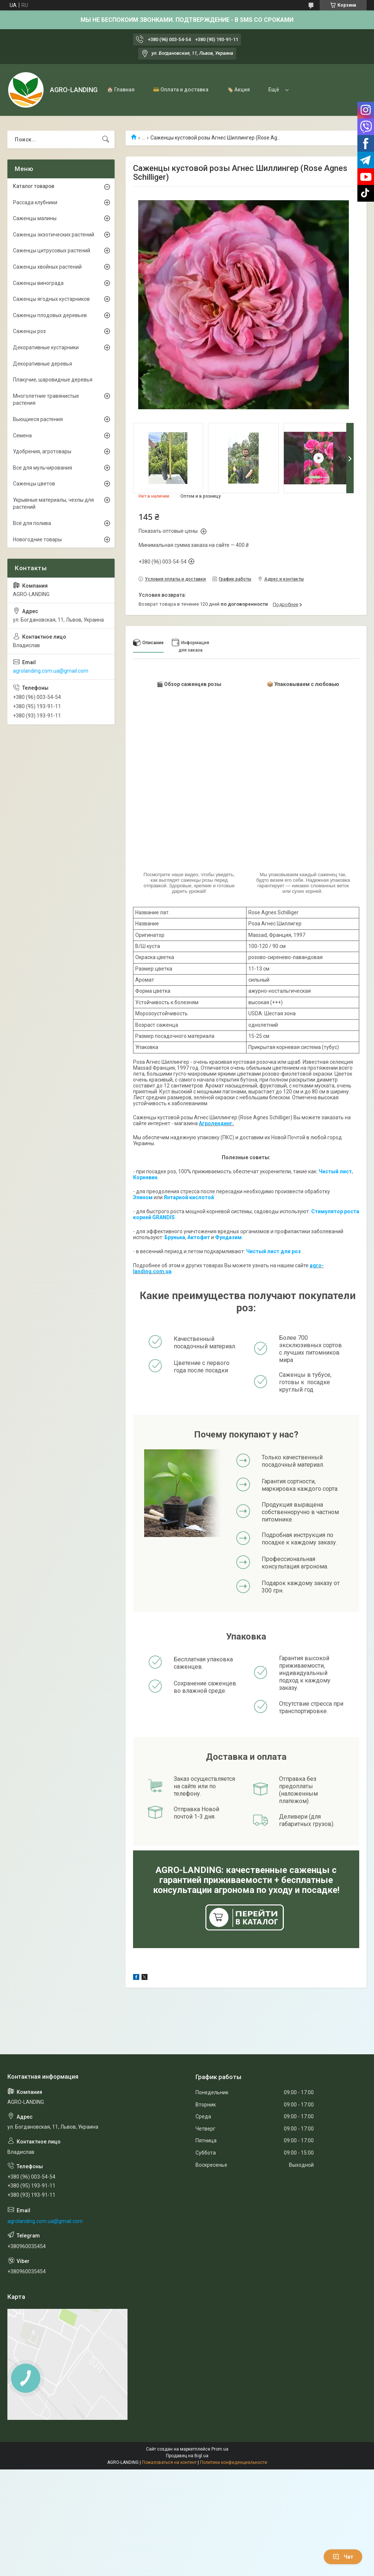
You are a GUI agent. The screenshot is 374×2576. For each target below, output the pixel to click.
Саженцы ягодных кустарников (51, 299)
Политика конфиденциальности (233, 2462)
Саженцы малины (35, 218)
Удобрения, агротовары (42, 451)
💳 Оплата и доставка (180, 90)
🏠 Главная (121, 90)
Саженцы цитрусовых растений (51, 250)
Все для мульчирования (42, 468)
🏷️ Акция (238, 90)
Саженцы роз (29, 331)
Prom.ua (219, 2449)
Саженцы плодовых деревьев (50, 315)
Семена (22, 435)
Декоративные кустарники (46, 347)
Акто (193, 1237)
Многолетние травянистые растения (46, 399)
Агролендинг (215, 1123)
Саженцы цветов (34, 484)
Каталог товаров (33, 186)
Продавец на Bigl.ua (187, 2455)
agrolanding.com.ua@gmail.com (50, 671)
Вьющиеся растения (38, 419)
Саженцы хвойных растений (47, 267)
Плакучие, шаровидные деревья (52, 380)
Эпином (143, 1197)
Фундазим (228, 1237)
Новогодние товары (37, 539)
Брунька (174, 1237)
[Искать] (106, 139)
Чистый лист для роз (273, 1251)
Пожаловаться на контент (169, 2462)
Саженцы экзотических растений (53, 235)
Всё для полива (32, 523)
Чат (343, 2556)
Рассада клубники (35, 202)
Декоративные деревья (42, 364)
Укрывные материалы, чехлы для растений (53, 503)
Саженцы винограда (38, 283)
